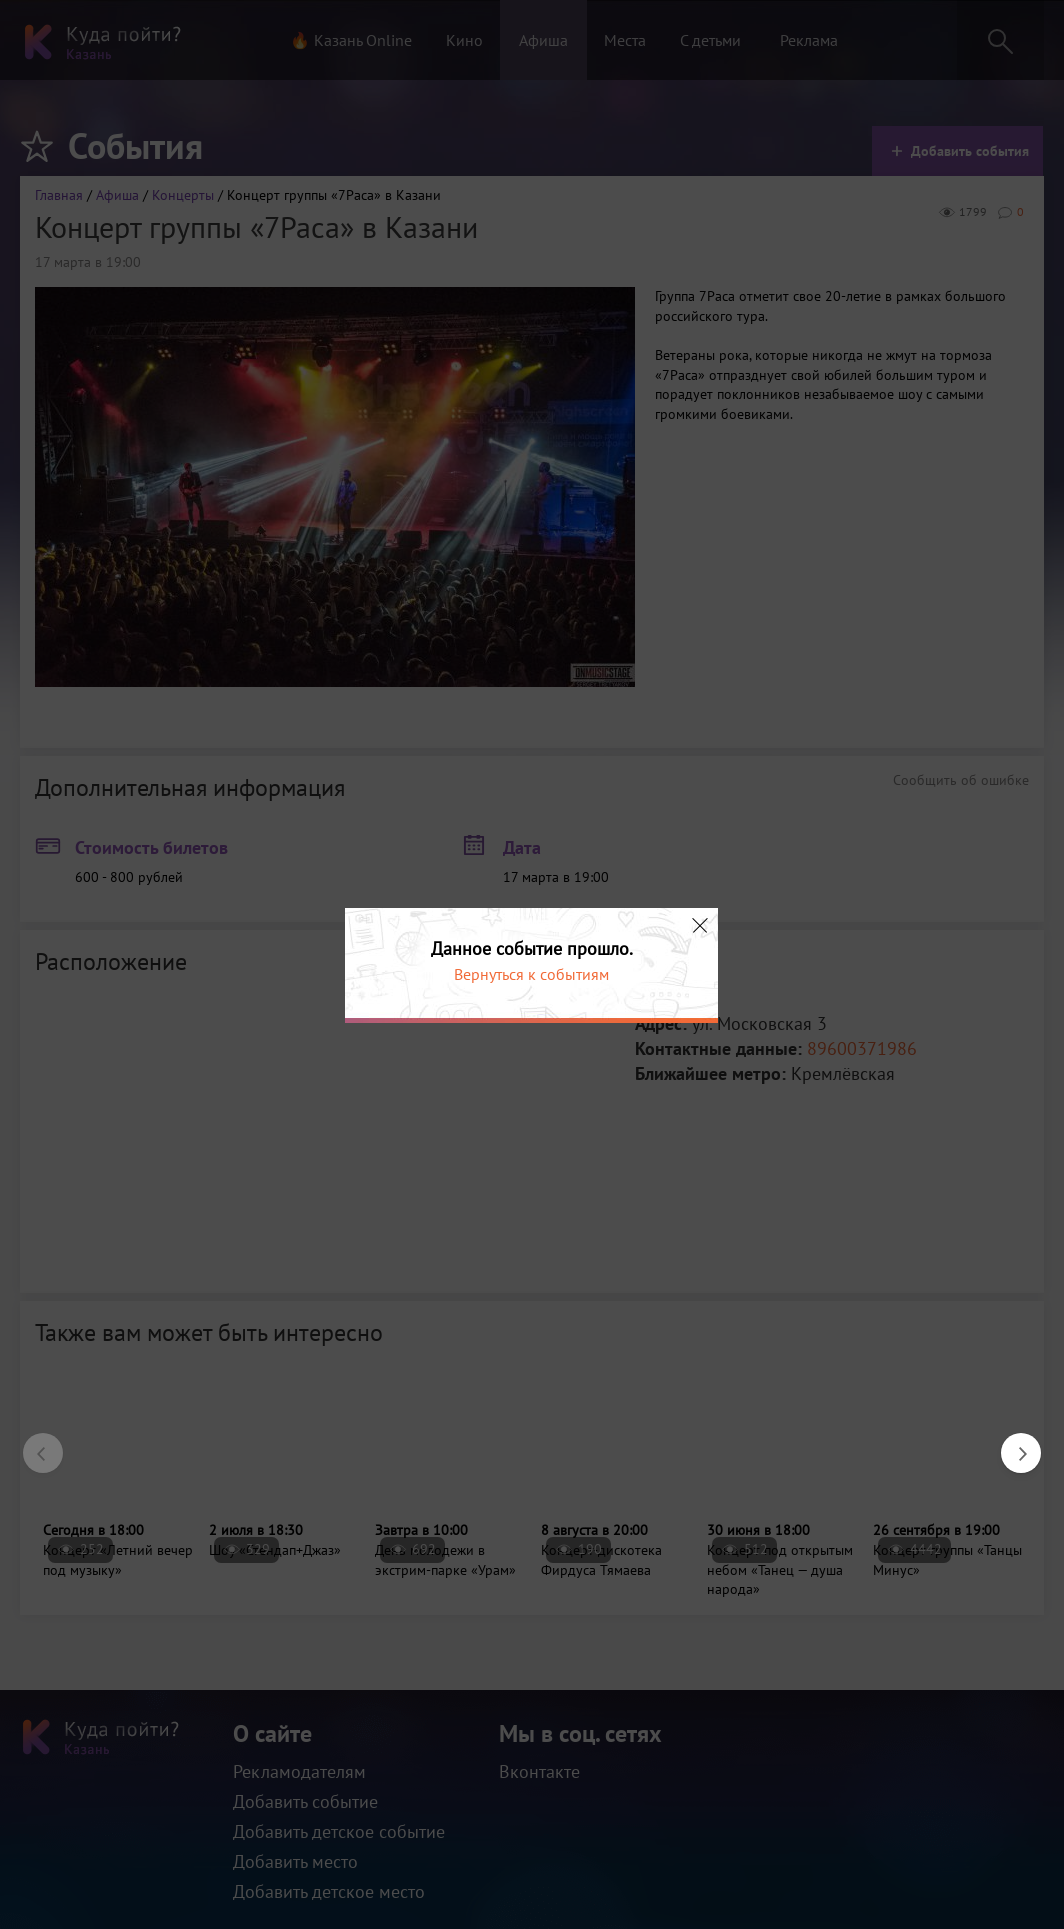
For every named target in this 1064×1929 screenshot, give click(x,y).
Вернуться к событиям (531, 974)
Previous (33, 1443)
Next (1011, 1443)
